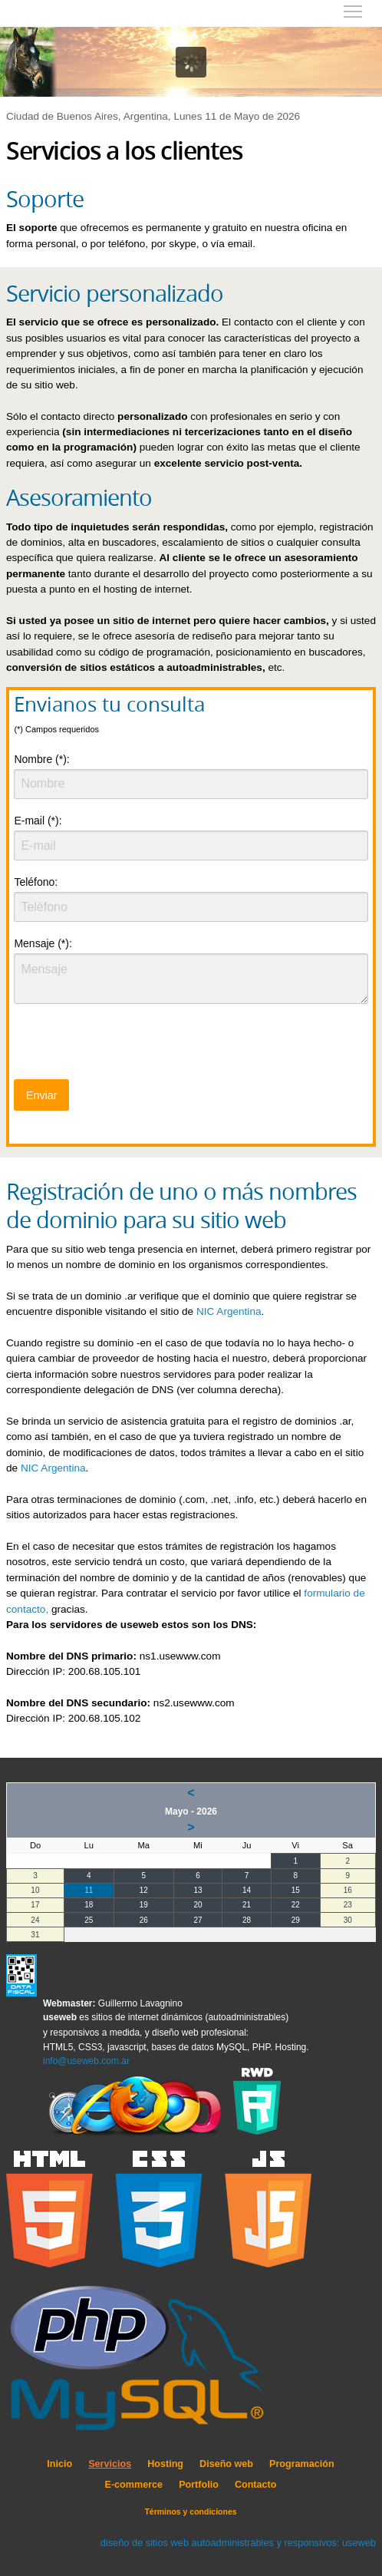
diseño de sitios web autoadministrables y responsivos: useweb (238, 2542)
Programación (301, 2464)
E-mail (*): (37, 820)
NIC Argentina (229, 1311)
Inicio (59, 2464)
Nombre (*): (41, 759)
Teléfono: (36, 882)
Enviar (42, 1095)
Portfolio (199, 2484)
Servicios (109, 2464)
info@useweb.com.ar (86, 2061)
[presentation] (130, 1046)
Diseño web (226, 2464)
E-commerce (134, 2484)
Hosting (165, 2464)
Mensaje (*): (42, 943)
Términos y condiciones (190, 2511)
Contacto (256, 2484)
